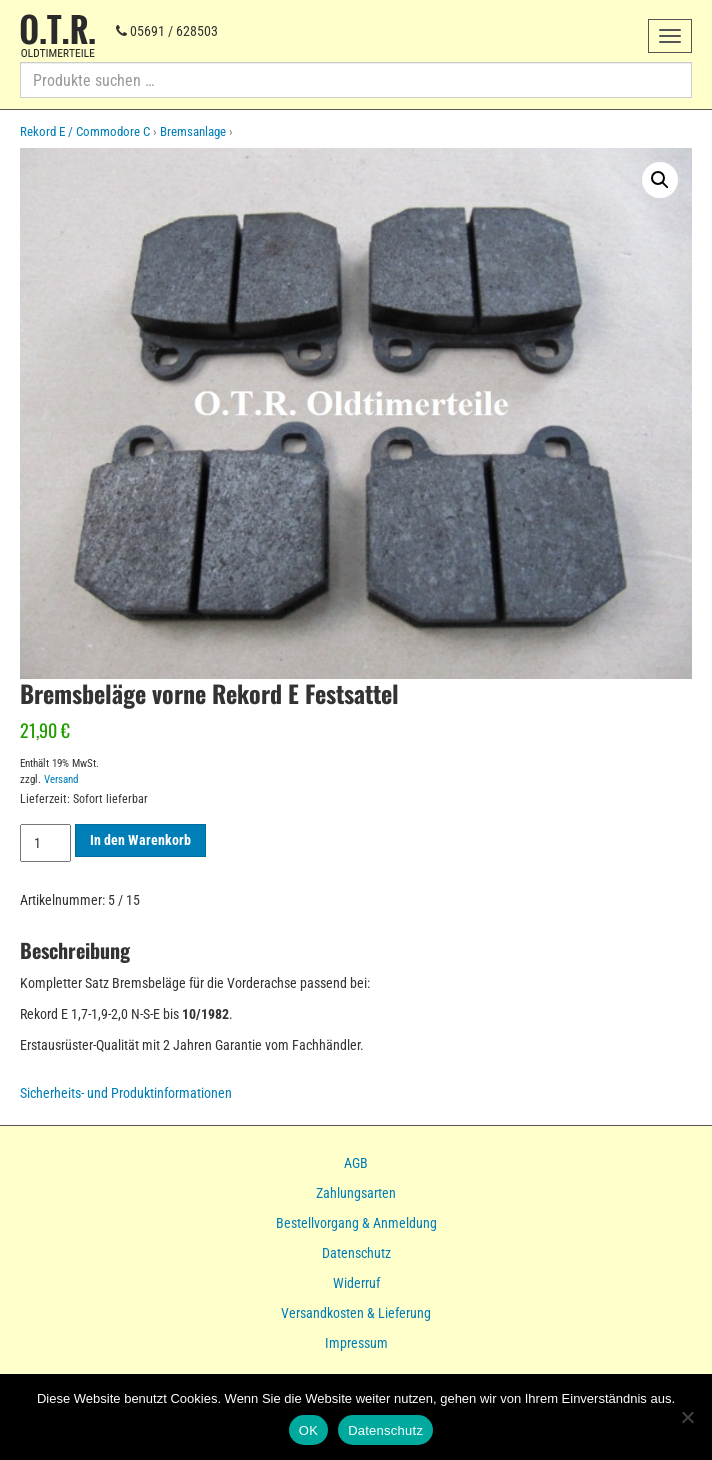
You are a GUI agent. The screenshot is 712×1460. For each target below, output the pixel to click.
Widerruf (356, 1283)
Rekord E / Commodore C (85, 131)
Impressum (356, 1343)
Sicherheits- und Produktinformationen (126, 1093)
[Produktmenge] (45, 843)
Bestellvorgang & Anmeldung (356, 1223)
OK (308, 1430)
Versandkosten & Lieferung (356, 1313)
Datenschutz (356, 1253)
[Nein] (687, 1417)
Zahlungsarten (356, 1193)
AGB (356, 1163)
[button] (660, 180)
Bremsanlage (193, 131)
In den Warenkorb (140, 840)
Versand (61, 779)
